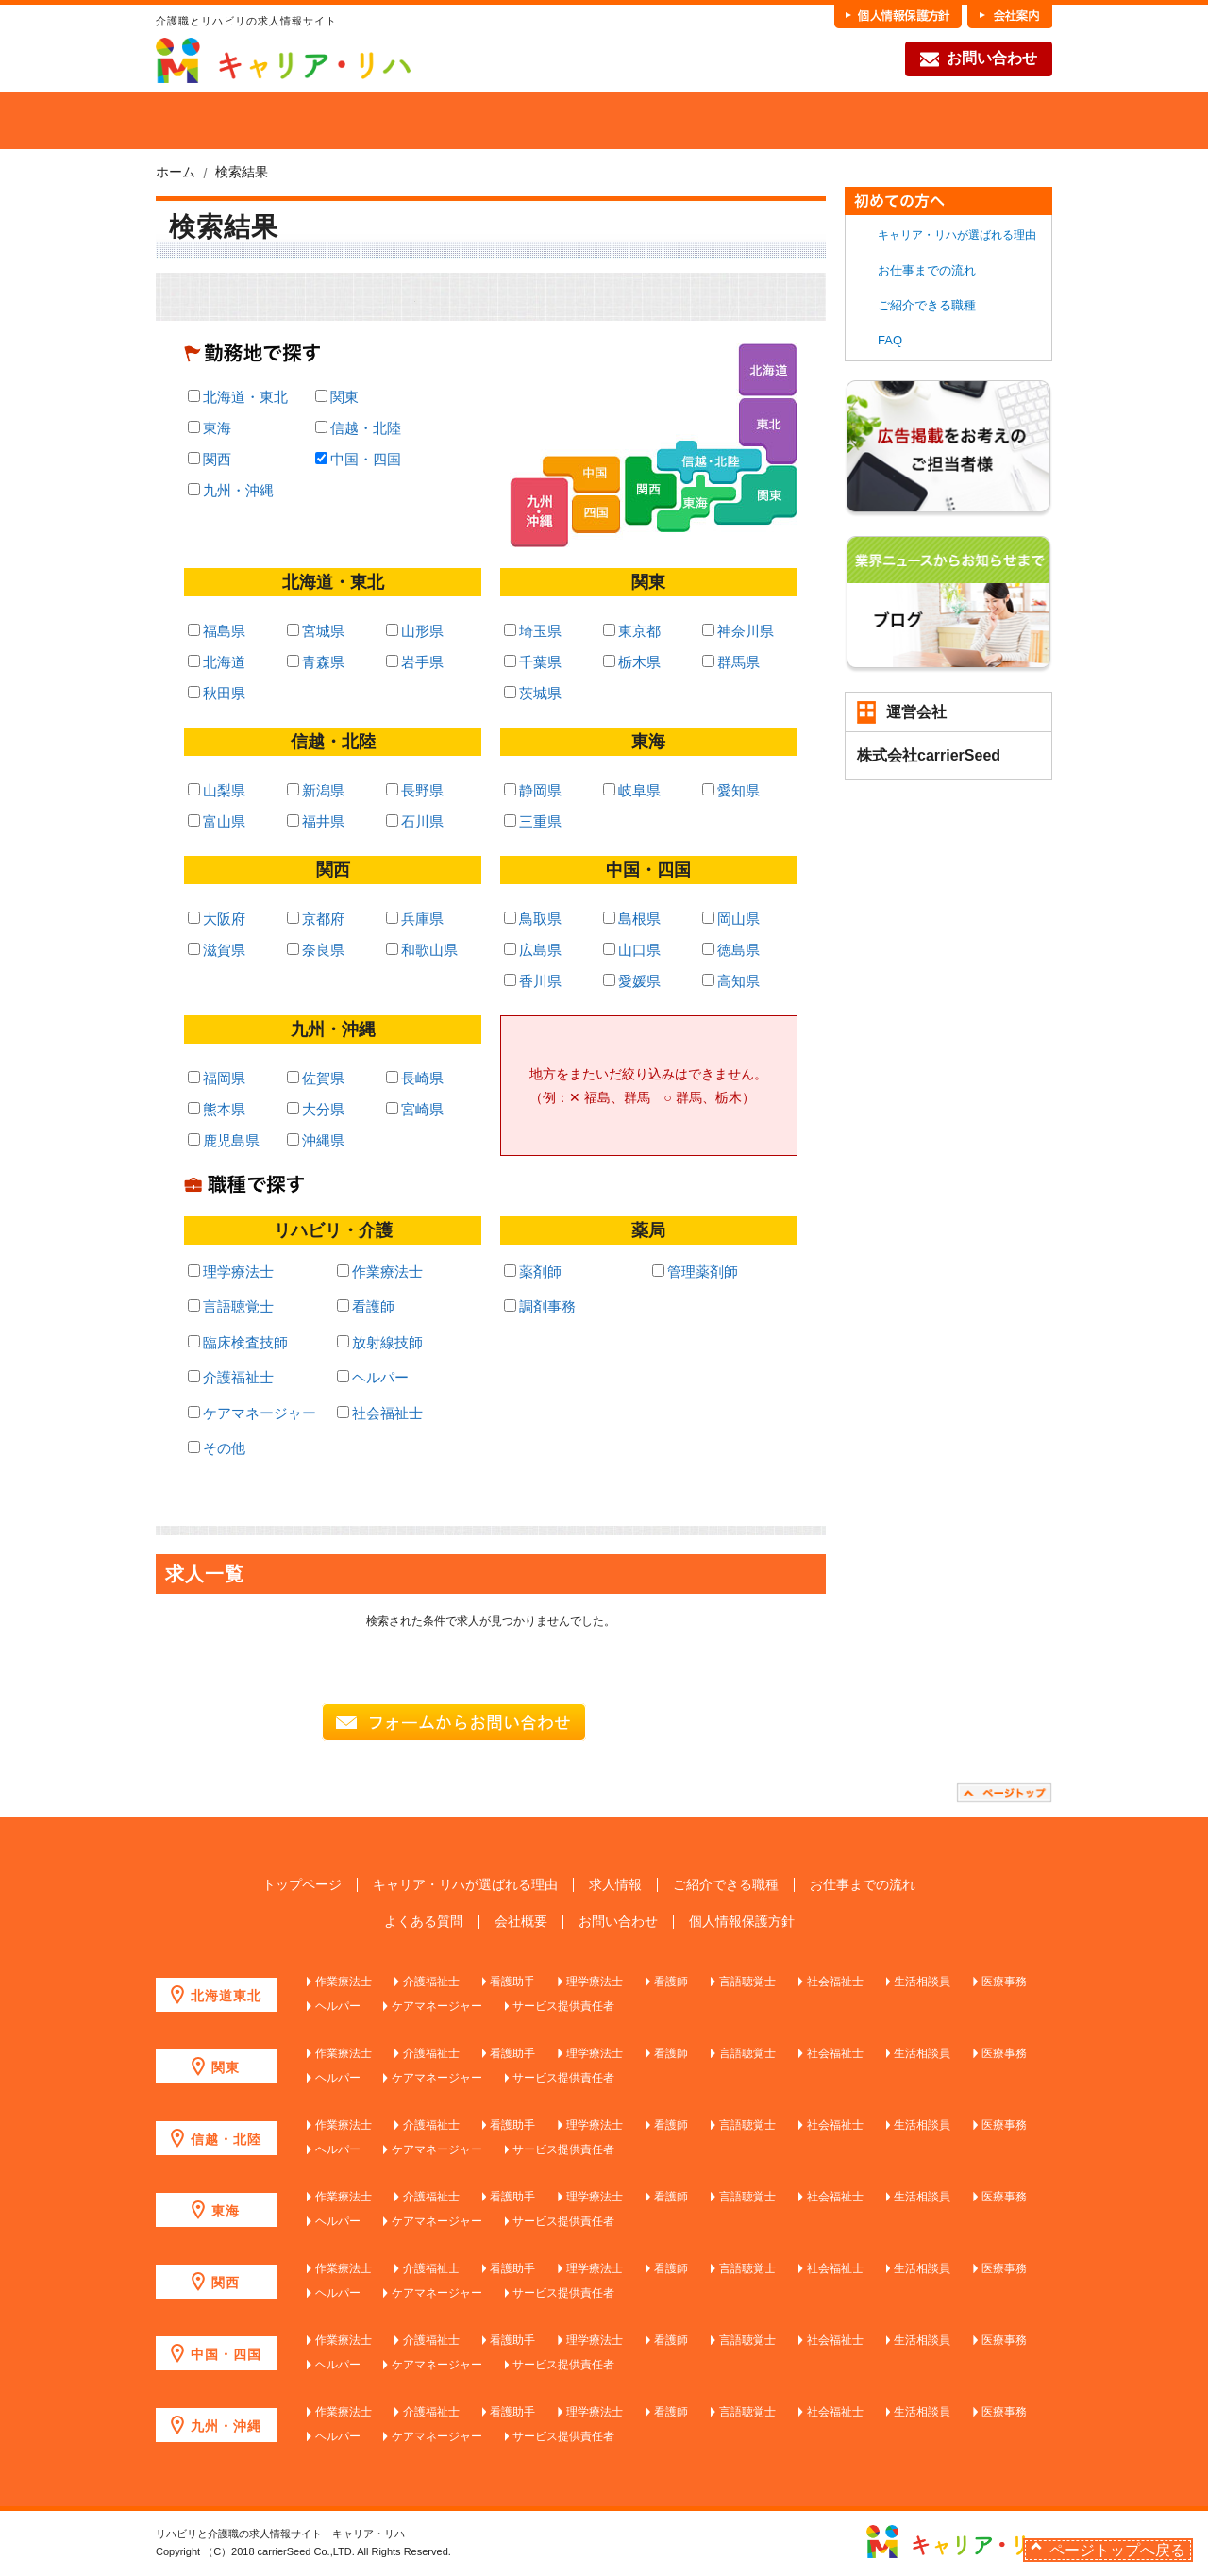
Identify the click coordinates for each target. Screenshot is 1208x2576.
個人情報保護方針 (742, 1922)
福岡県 (216, 1078)
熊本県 (216, 1109)
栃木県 (632, 662)
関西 (209, 459)
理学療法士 (231, 1271)
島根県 (632, 919)
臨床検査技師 (238, 1342)
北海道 (216, 662)
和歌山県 (422, 950)
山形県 (415, 631)
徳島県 (731, 950)
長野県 (415, 790)
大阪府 (216, 919)
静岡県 (533, 790)
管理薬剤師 (695, 1271)
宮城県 (315, 631)
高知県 (731, 981)
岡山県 (731, 919)
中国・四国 (358, 459)
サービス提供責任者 (563, 2006)
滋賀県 (216, 950)
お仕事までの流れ (844, 120)
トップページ (302, 1885)
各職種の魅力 (704, 120)
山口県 (632, 950)
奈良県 (315, 950)
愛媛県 (632, 981)
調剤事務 (540, 1306)
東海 (209, 428)
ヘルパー (373, 1377)
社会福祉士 (380, 1413)
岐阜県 (632, 790)
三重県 (533, 821)
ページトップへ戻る (1117, 2550)
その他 (216, 1448)
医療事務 (1004, 1981)
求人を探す (425, 120)
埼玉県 (533, 631)
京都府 (315, 919)
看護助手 (512, 1981)
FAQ (983, 120)
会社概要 (521, 1922)
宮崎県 (415, 1109)
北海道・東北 (238, 397)
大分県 (315, 1109)
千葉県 (533, 662)
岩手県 (415, 662)
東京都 (632, 631)
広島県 (533, 950)
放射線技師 (380, 1342)
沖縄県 (315, 1140)
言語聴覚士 (231, 1306)
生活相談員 (922, 1981)
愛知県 (731, 790)
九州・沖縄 (231, 490)
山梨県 (216, 790)
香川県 (533, 981)
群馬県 (731, 662)
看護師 (365, 1306)
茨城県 (533, 693)
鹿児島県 (224, 1140)
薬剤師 (533, 1271)
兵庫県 (415, 919)
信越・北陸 (358, 428)
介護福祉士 (231, 1377)
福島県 (216, 631)
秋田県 (216, 693)
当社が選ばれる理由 (285, 120)
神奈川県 (738, 631)
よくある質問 (423, 1922)
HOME (185, 120)
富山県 (216, 821)
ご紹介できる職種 (564, 120)
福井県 (315, 821)
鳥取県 (533, 919)
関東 (337, 397)
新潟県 (315, 790)
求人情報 (615, 1885)
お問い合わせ (978, 59)
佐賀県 (315, 1078)
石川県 (415, 821)
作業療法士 (380, 1271)
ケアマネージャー (252, 1413)
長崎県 (415, 1078)
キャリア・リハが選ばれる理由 (957, 235)
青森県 (315, 662)
